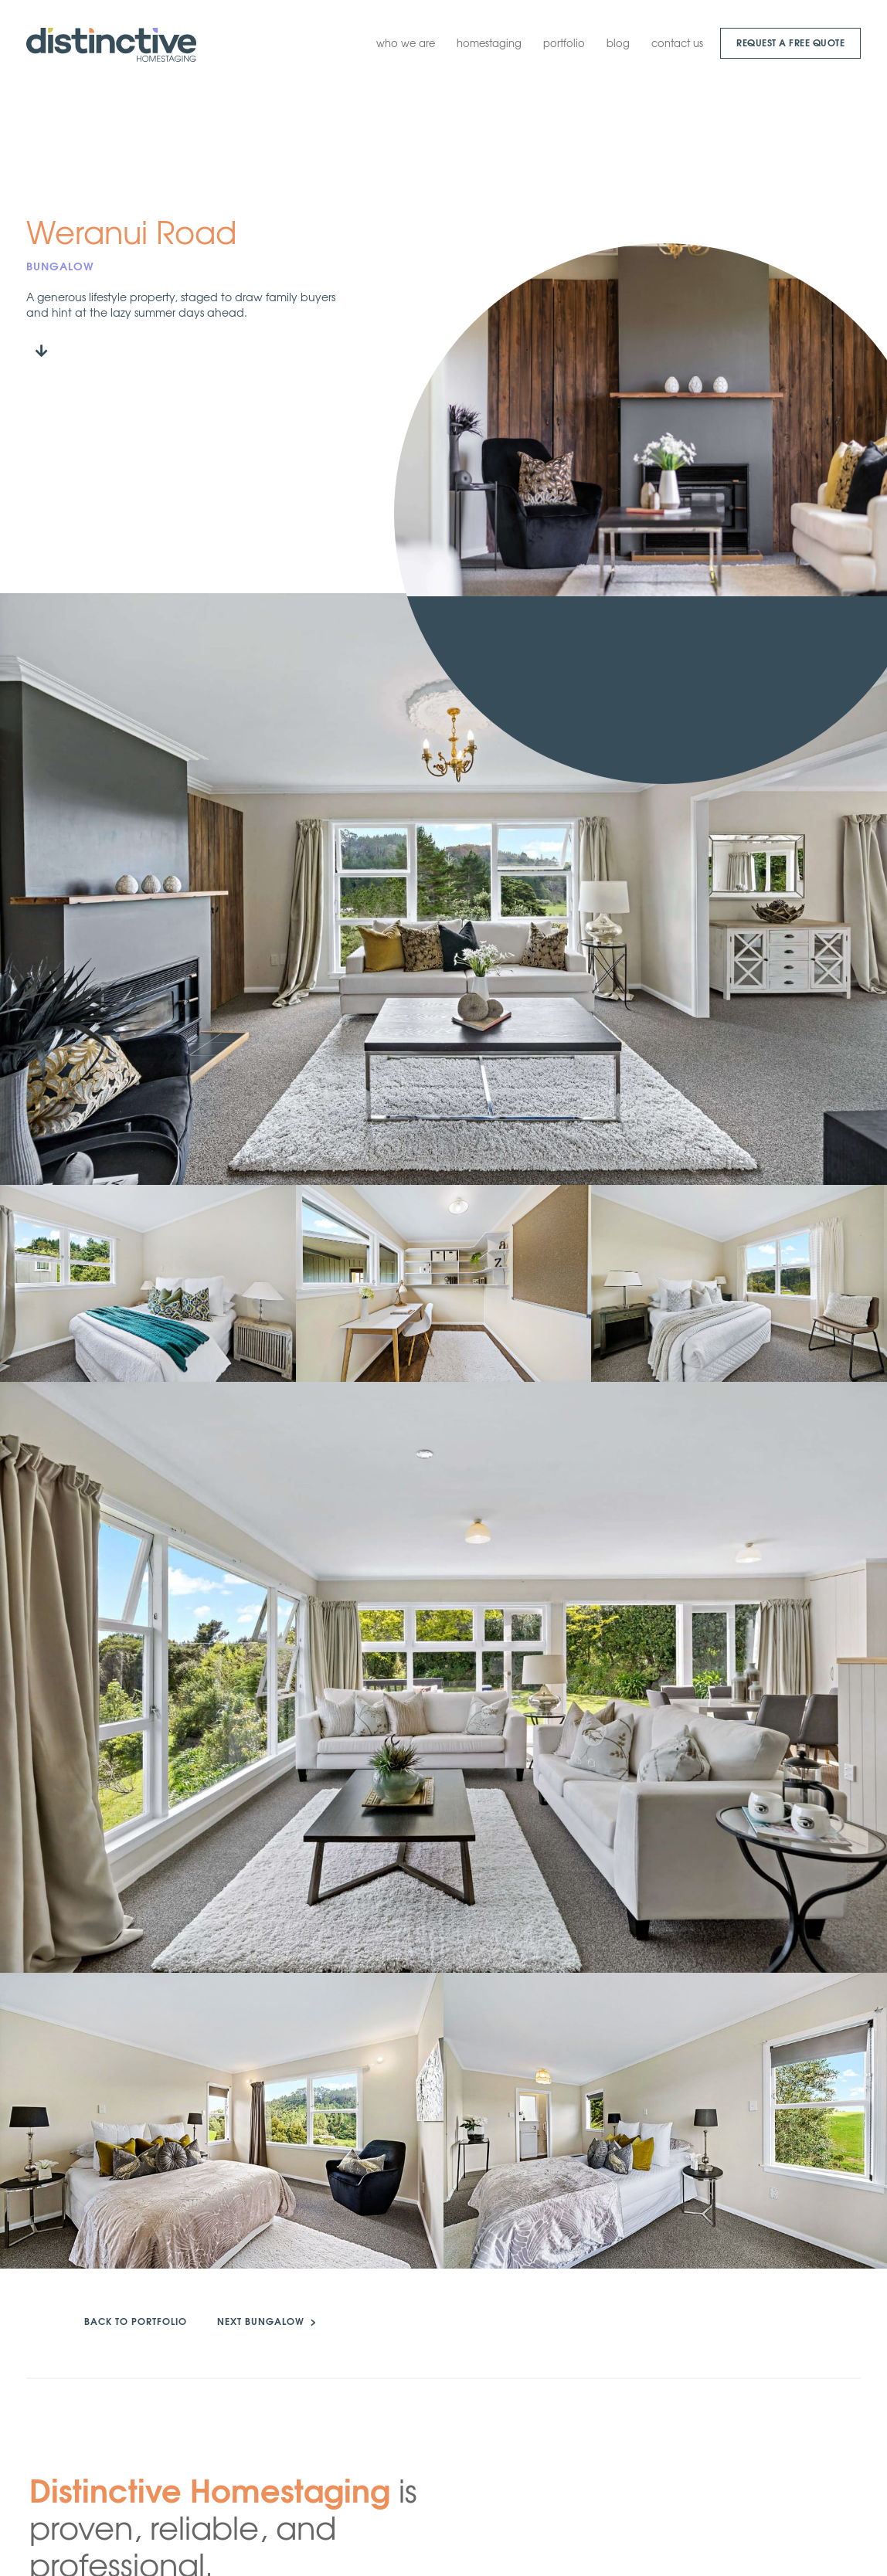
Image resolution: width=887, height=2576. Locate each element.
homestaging (489, 43)
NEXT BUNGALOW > (267, 2320)
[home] (111, 45)
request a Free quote (790, 42)
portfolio (564, 43)
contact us (677, 43)
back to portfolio (135, 2320)
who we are (405, 43)
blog (618, 43)
